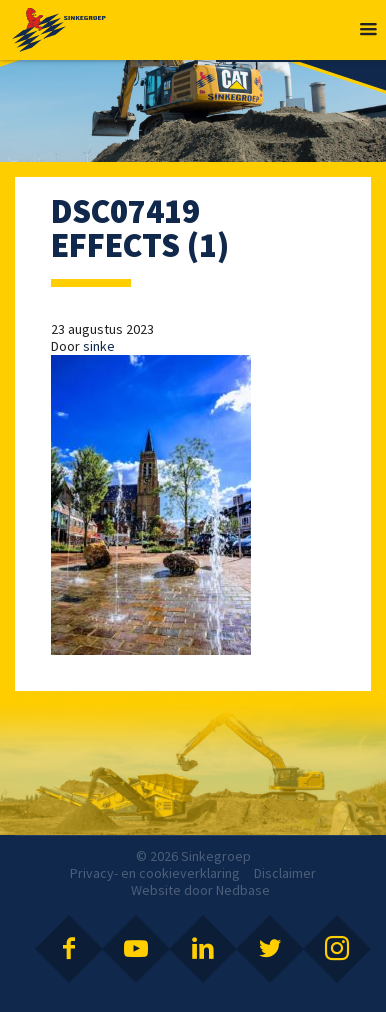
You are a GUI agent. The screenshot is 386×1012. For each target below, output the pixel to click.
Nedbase (243, 890)
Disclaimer (285, 873)
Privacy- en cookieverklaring (155, 873)
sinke (99, 346)
